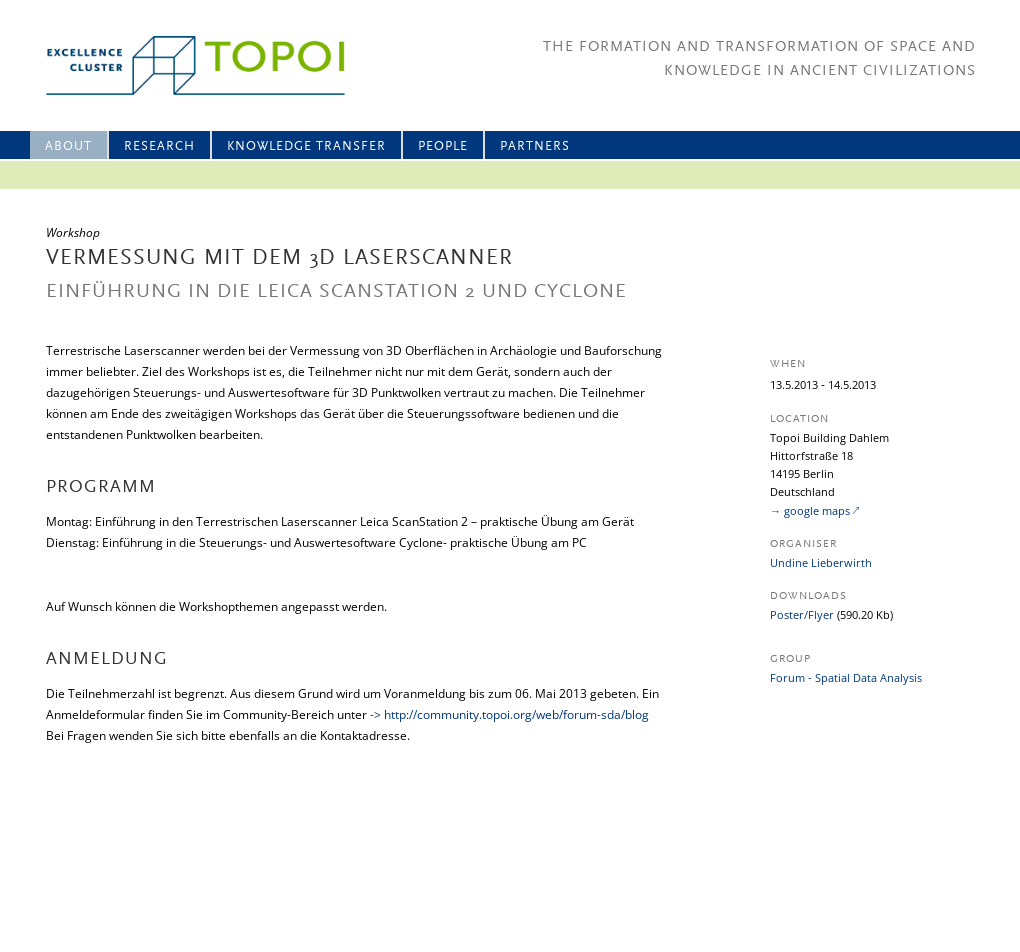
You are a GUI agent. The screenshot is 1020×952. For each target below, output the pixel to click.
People (443, 146)
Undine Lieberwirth (821, 562)
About (68, 146)
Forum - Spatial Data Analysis (846, 677)
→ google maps (810, 510)
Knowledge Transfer (306, 146)
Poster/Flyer (802, 614)
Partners (535, 146)
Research (159, 146)
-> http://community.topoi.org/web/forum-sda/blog (509, 714)
